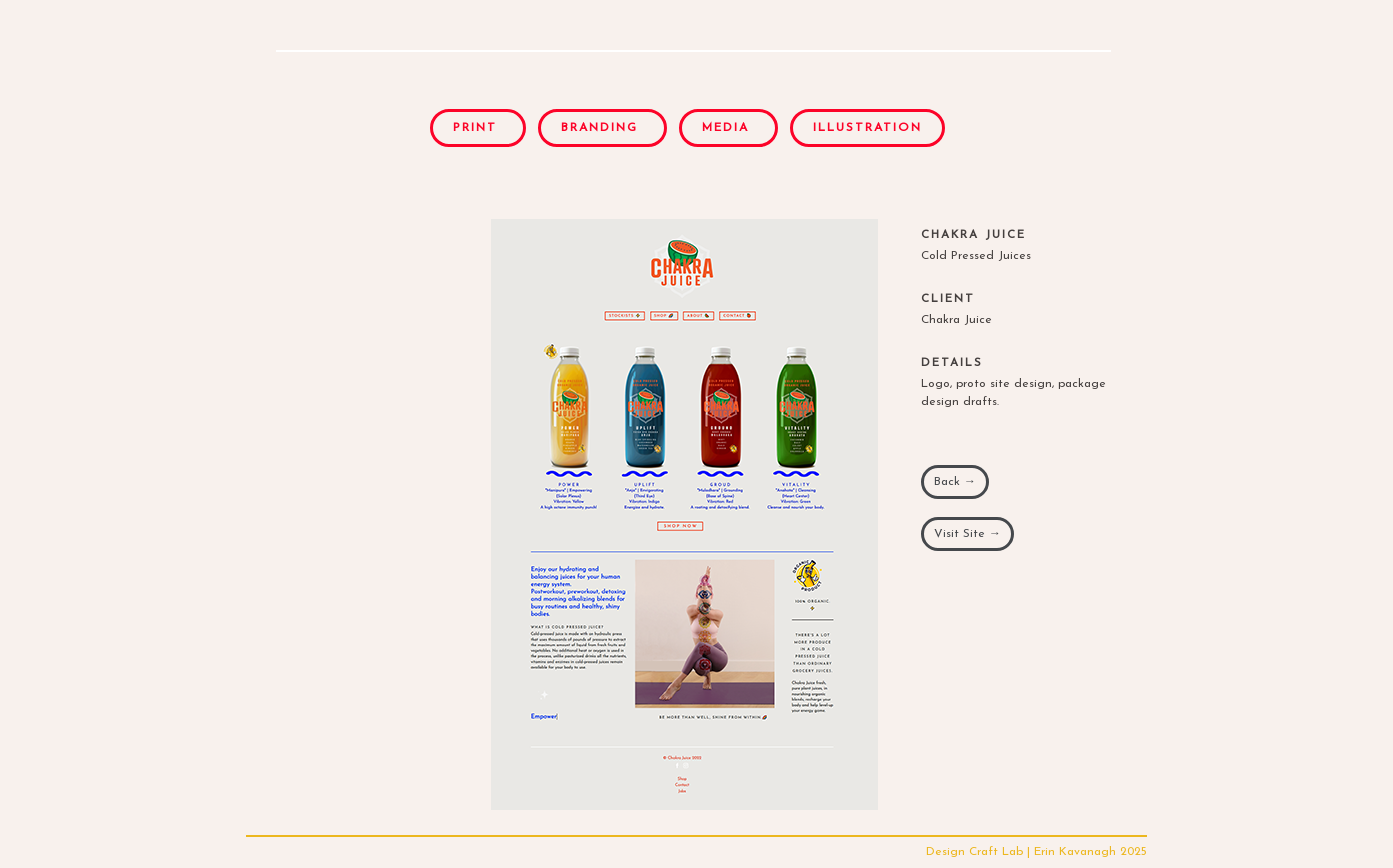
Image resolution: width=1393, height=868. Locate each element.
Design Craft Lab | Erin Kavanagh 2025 (1036, 852)
